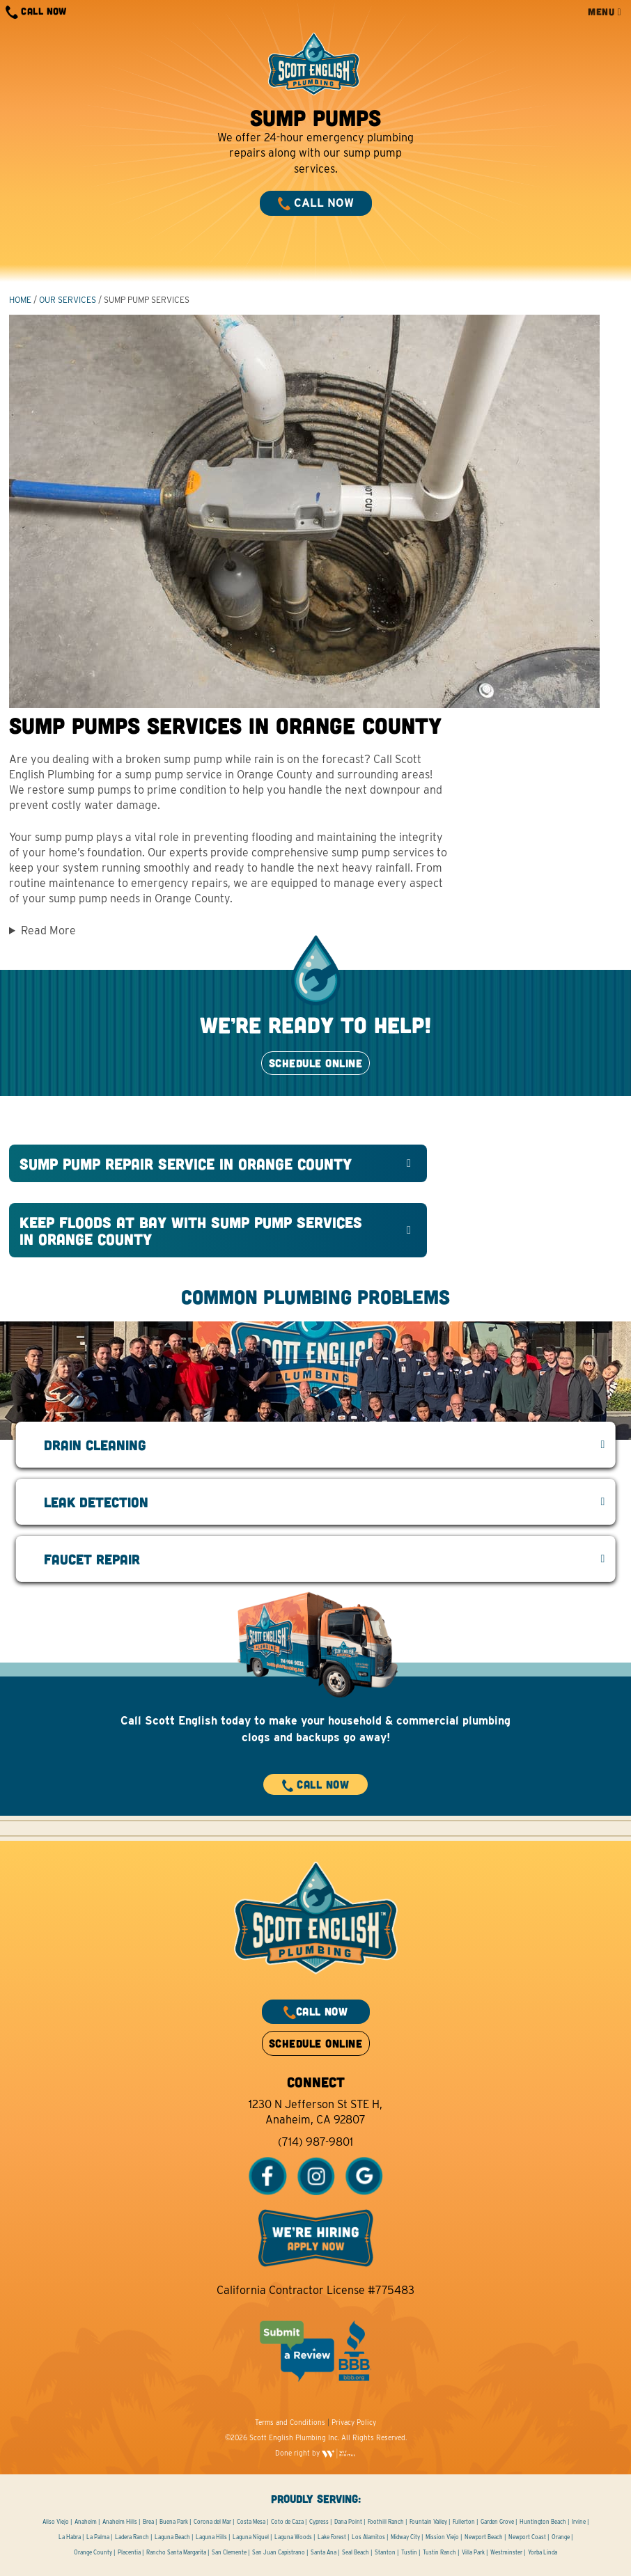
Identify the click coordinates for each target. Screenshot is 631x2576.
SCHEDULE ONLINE (315, 1062)
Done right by (315, 2453)
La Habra (70, 2537)
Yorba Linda (542, 2552)
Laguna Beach (172, 2537)
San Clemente (229, 2552)
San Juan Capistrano (278, 2552)
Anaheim (86, 2521)
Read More (48, 930)
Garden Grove (497, 2521)
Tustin (409, 2552)
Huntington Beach (543, 2521)
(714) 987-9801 (315, 2142)
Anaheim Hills (119, 2521)
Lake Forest (332, 2537)
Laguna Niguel (251, 2537)
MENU (604, 11)
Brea (148, 2521)
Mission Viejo (442, 2537)
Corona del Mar (212, 2521)
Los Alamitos (368, 2537)
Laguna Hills (211, 2537)
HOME (20, 299)
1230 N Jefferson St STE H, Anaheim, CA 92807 (315, 2112)
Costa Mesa (251, 2521)
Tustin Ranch (439, 2552)
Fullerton (464, 2521)
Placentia (129, 2552)
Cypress (319, 2521)
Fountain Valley (428, 2521)
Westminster (506, 2552)
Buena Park (173, 2521)
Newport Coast (527, 2537)
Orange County (93, 2552)
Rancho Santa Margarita (176, 2552)
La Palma (97, 2537)
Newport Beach (484, 2537)
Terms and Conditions (290, 2422)
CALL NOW (36, 12)
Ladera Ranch (132, 2537)
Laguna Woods (293, 2537)
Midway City (405, 2537)
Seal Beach (355, 2552)
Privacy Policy (354, 2422)
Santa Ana (323, 2552)
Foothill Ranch (386, 2521)
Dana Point (348, 2521)
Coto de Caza (287, 2521)
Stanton (385, 2552)
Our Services (67, 299)
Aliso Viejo (55, 2521)
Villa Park (473, 2552)
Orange (561, 2537)
